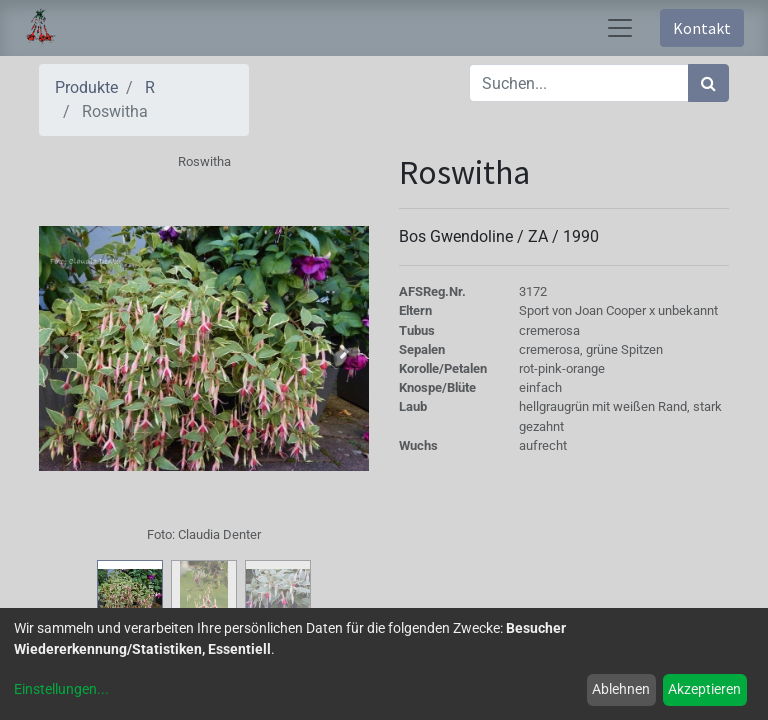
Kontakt (702, 28)
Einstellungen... (61, 689)
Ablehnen (621, 689)
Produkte (86, 87)
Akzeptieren (704, 689)
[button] (64, 352)
